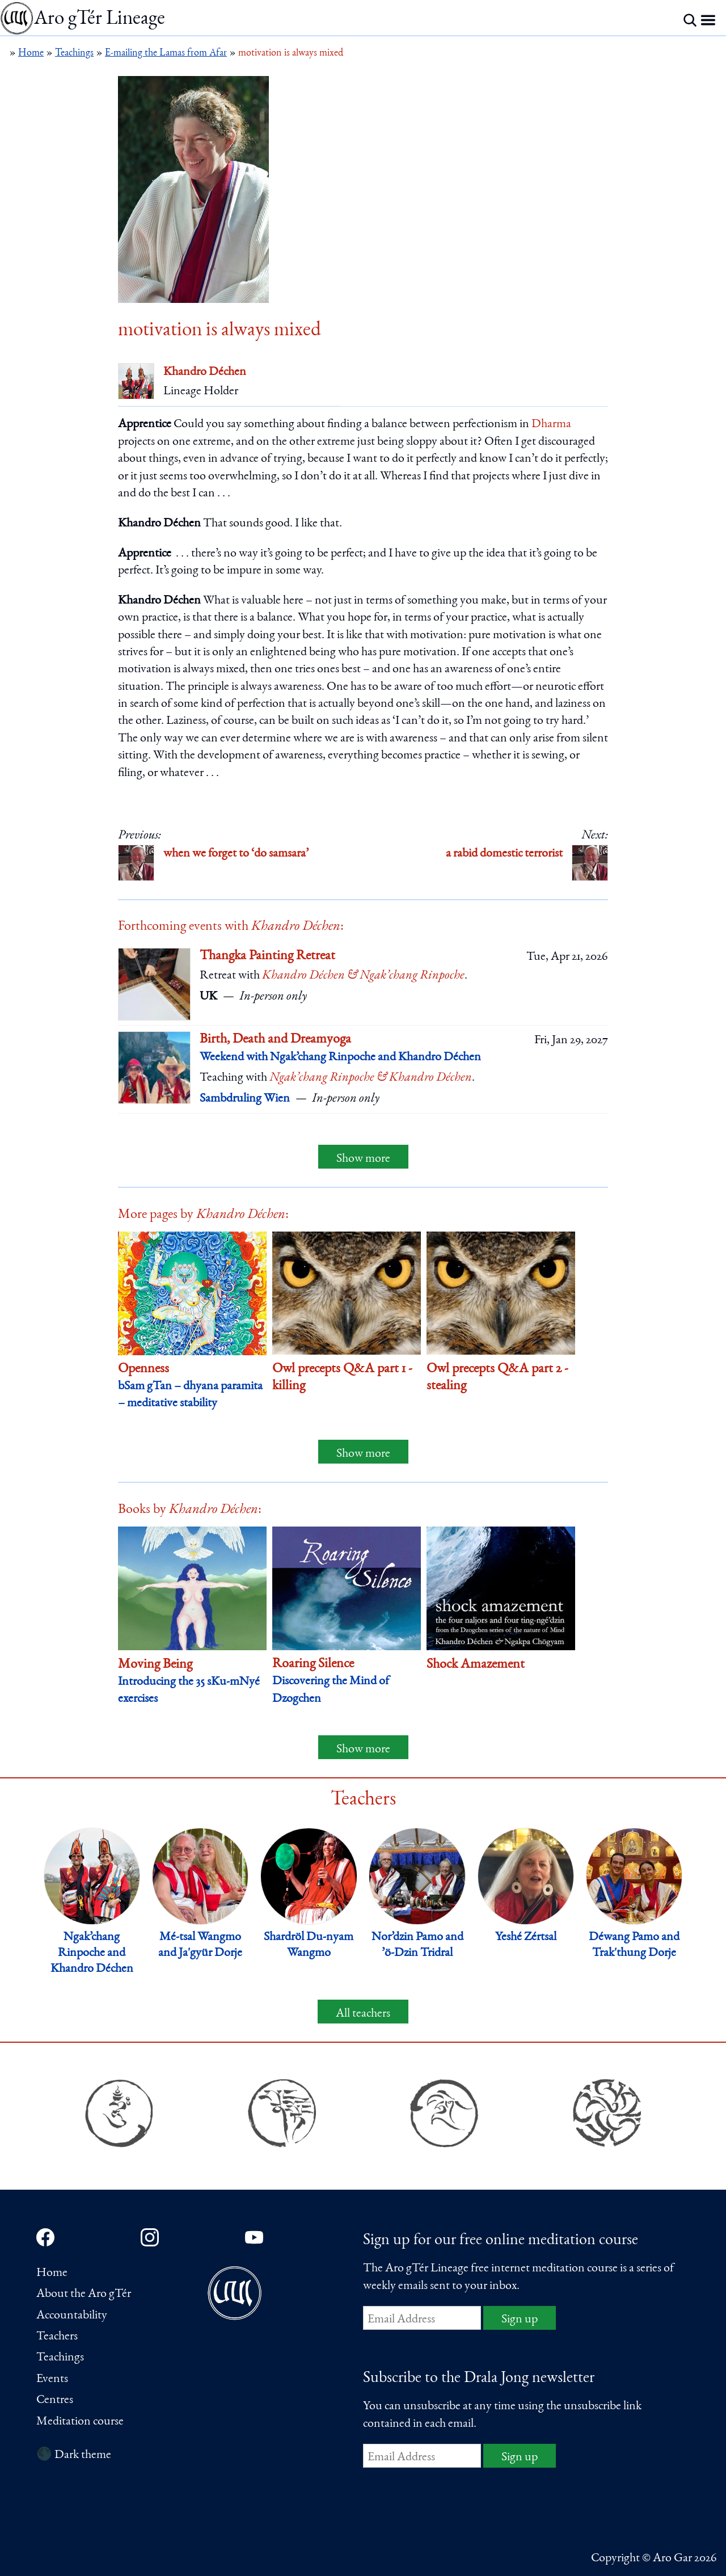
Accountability (71, 2315)
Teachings (60, 2357)
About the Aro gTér (83, 2294)
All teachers (363, 2014)
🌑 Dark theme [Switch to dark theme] (73, 2455)
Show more (363, 1159)
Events (52, 2379)
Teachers (57, 2336)
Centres (54, 2400)
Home (51, 2273)
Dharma (551, 424)
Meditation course (80, 2421)
